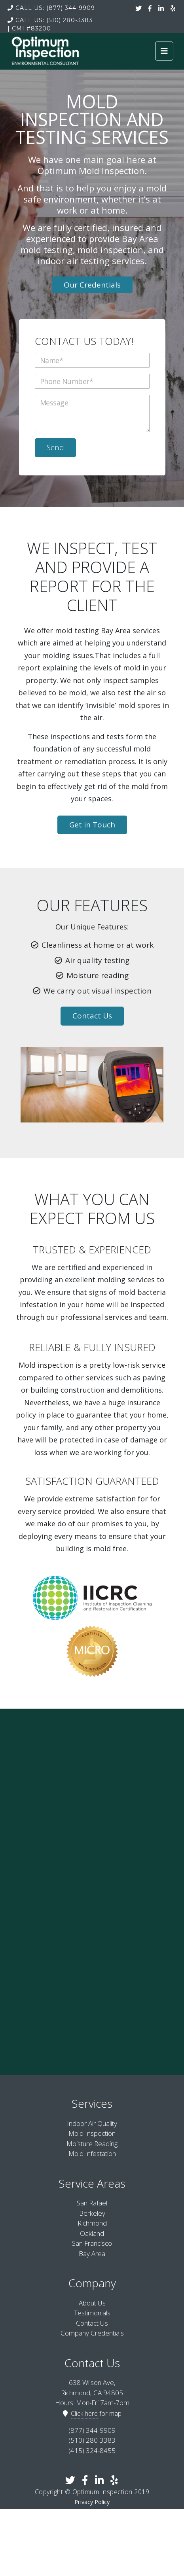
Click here (84, 2413)
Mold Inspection (92, 2133)
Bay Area (92, 2253)
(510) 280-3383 (50, 20)
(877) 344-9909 (51, 7)
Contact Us (92, 1016)
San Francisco (92, 2243)
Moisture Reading (92, 2143)
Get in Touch (92, 825)
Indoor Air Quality (92, 2123)
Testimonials (92, 2312)
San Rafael (92, 2202)
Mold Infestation (92, 2153)
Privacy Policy (92, 2502)
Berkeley (92, 2213)
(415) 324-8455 (92, 2450)
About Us (92, 2302)
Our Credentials (92, 285)
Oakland (92, 2233)
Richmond (92, 2223)
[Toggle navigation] (164, 51)
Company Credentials (92, 2333)
